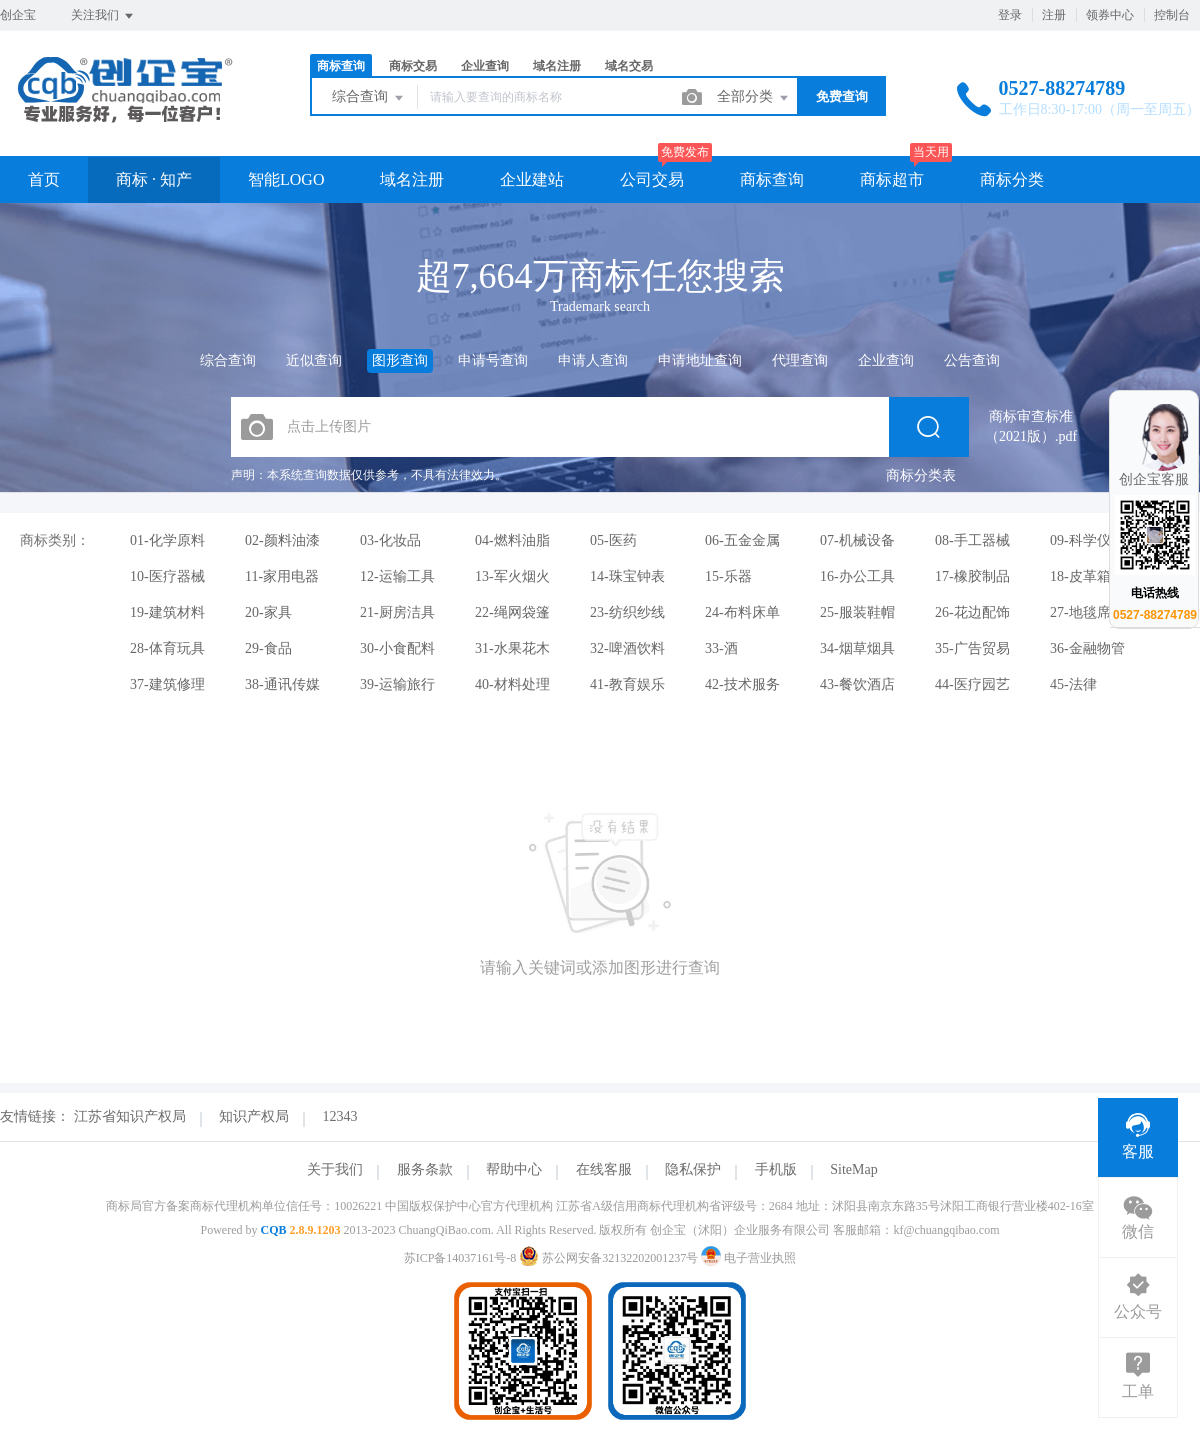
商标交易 (413, 66)
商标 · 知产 (154, 179)
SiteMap (853, 1169)
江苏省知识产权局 (130, 1116)
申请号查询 (493, 360)
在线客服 (604, 1169)
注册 (1054, 15)
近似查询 (314, 360)
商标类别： (55, 540)
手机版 (776, 1169)
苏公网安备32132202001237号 (610, 1258)
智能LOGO (286, 179)
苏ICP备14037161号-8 (460, 1258)
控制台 (1172, 15)
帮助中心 (514, 1169)
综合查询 (369, 98)
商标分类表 (921, 475)
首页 (44, 179)
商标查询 (341, 66)
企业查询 (485, 66)
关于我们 (335, 1169)
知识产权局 (254, 1116)
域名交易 (629, 66)
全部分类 (754, 98)
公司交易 (652, 179)
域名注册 (557, 66)
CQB (273, 1230)
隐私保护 (693, 1169)
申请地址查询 (700, 360)
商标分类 (1012, 179)
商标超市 (892, 179)
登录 (1010, 15)
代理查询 (800, 360)
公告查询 (972, 360)
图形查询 (400, 360)
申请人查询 (593, 360)
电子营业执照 (748, 1258)
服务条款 (425, 1169)
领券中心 (1110, 15)
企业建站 (532, 179)
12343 (340, 1116)
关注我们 (103, 16)
